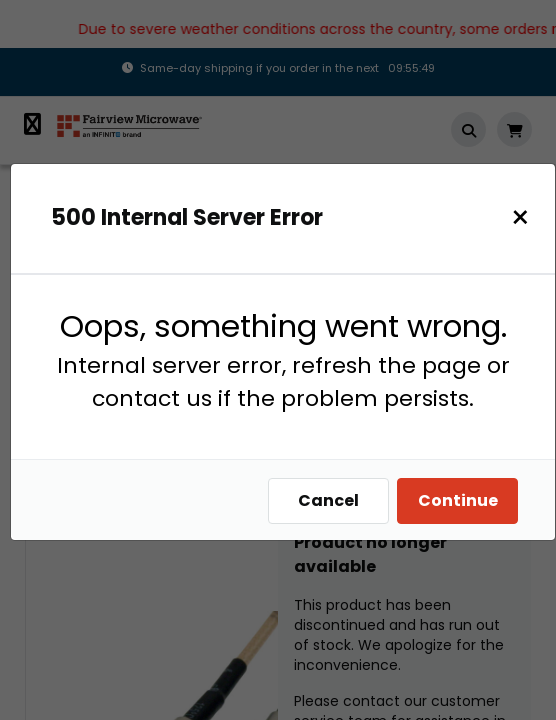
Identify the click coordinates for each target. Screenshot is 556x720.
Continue (458, 500)
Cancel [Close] (328, 500)
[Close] (520, 217)
